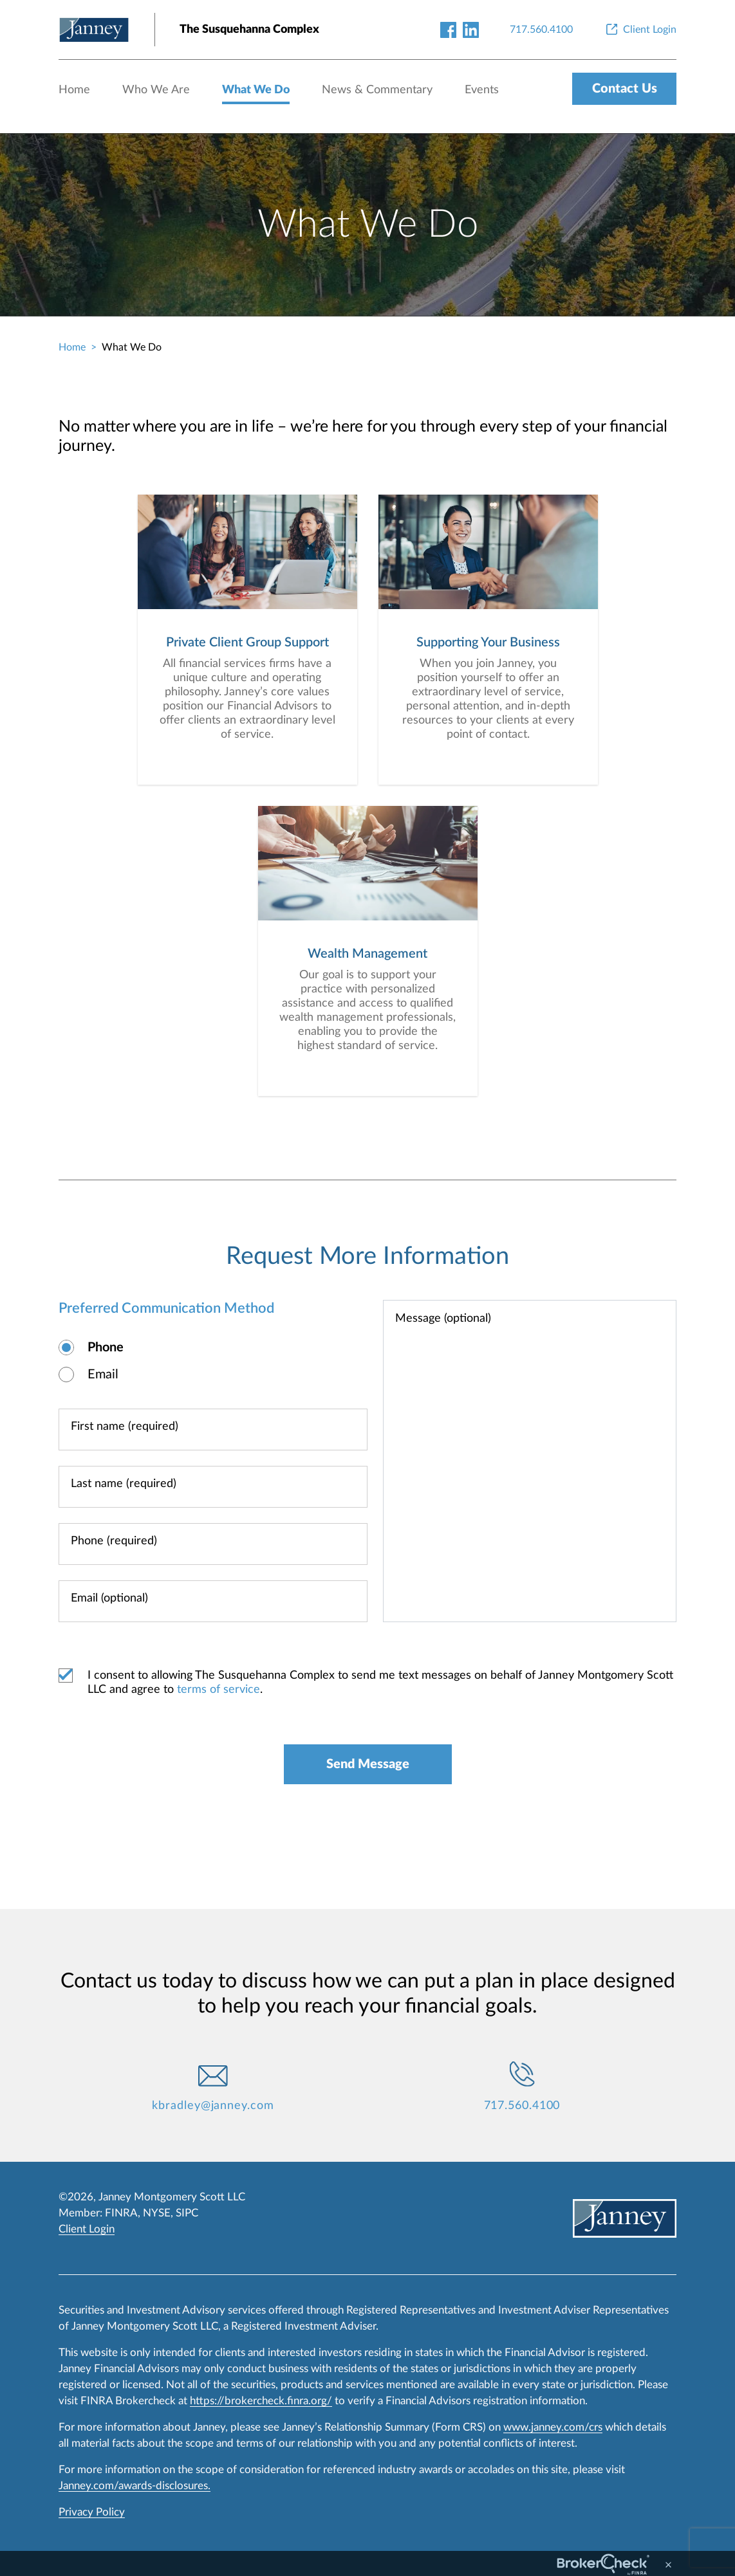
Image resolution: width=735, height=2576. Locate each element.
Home (74, 90)
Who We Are (156, 90)
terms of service (218, 1689)
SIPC (187, 2212)
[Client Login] (640, 29)
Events (482, 90)
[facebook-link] (448, 29)
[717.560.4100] (541, 29)
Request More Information (367, 1256)
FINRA (121, 2212)
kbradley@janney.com (213, 2106)
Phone (106, 1347)
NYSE (157, 2212)
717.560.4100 (522, 2106)
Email (103, 1374)
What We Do (256, 90)
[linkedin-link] (471, 29)
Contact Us (624, 88)
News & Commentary (377, 90)
